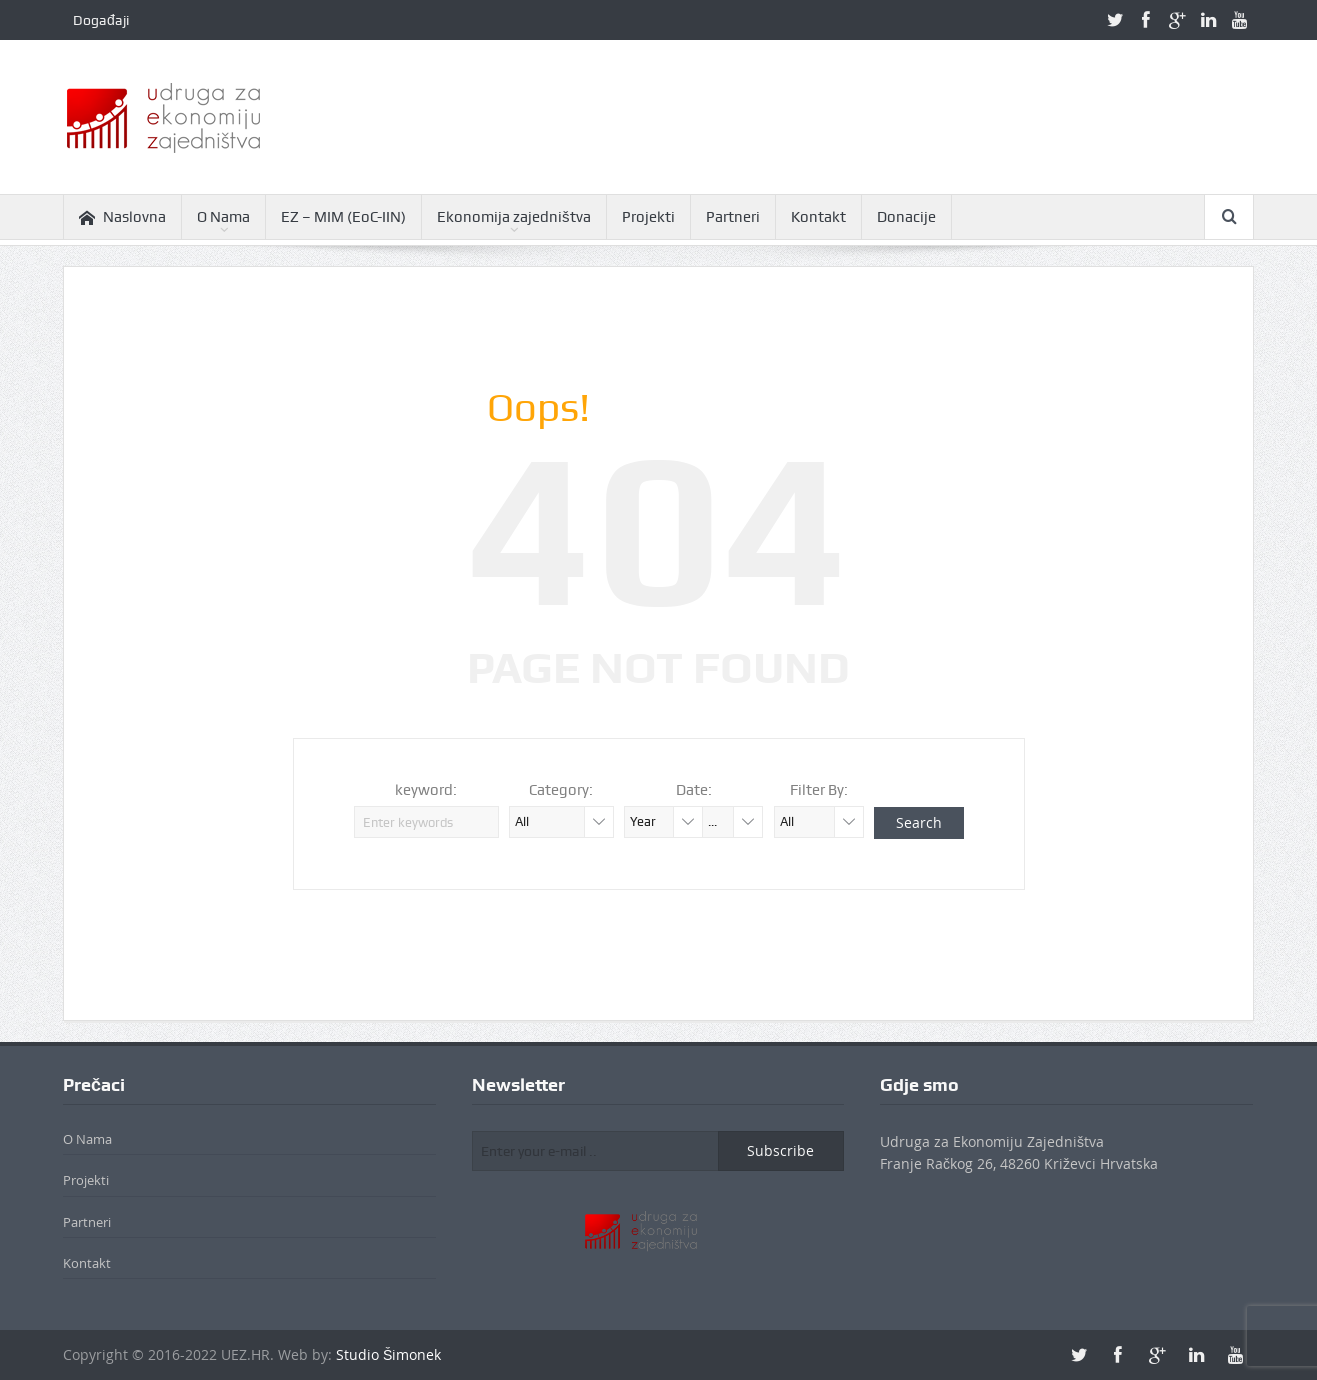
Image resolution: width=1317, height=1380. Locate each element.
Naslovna (122, 217)
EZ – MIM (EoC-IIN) (343, 217)
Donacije (906, 217)
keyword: (426, 790)
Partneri (733, 217)
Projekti (648, 217)
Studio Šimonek (388, 1354)
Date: (694, 790)
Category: (561, 790)
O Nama (223, 217)
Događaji (101, 20)
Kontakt (818, 217)
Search (919, 822)
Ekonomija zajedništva (514, 217)
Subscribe (780, 1150)
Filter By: (819, 790)
